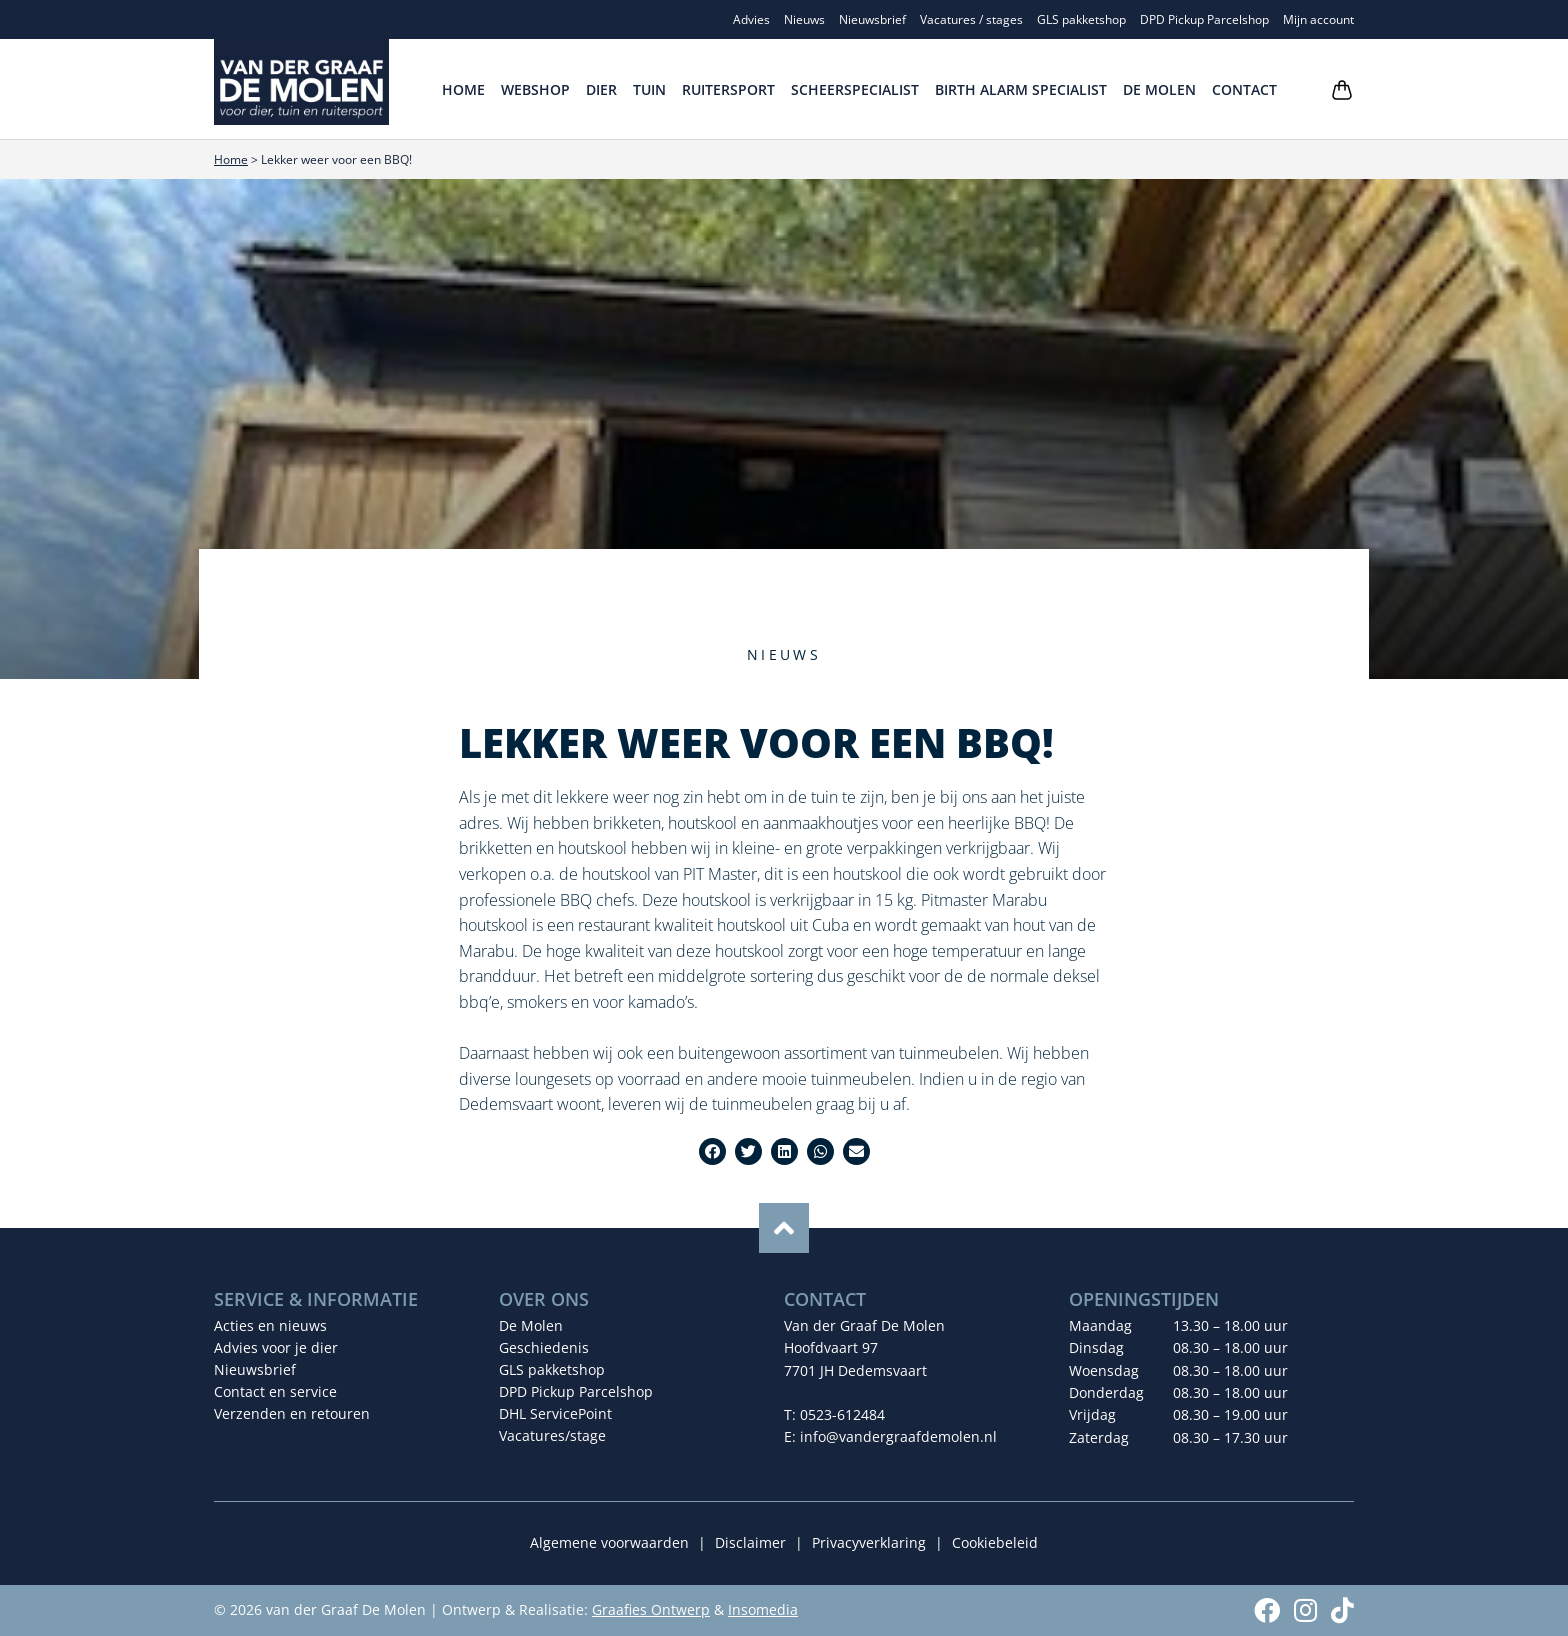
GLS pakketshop (1081, 19)
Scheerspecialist (855, 89)
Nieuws (804, 19)
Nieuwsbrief (872, 19)
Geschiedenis (544, 1347)
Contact (1244, 89)
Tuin (649, 89)
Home (463, 89)
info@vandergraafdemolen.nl (898, 1436)
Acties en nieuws (270, 1325)
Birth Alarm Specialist (1021, 89)
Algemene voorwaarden (609, 1542)
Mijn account (1318, 19)
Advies (751, 19)
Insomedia (763, 1609)
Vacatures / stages (971, 19)
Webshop (535, 89)
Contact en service (275, 1391)
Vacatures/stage (552, 1435)
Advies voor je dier (276, 1347)
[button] (712, 1151)
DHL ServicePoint (555, 1413)
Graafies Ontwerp (651, 1609)
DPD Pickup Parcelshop (1204, 19)
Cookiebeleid (995, 1542)
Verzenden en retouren (292, 1413)
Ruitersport (728, 89)
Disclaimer (750, 1542)
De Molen (1159, 89)
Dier (601, 89)
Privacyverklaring (869, 1542)
